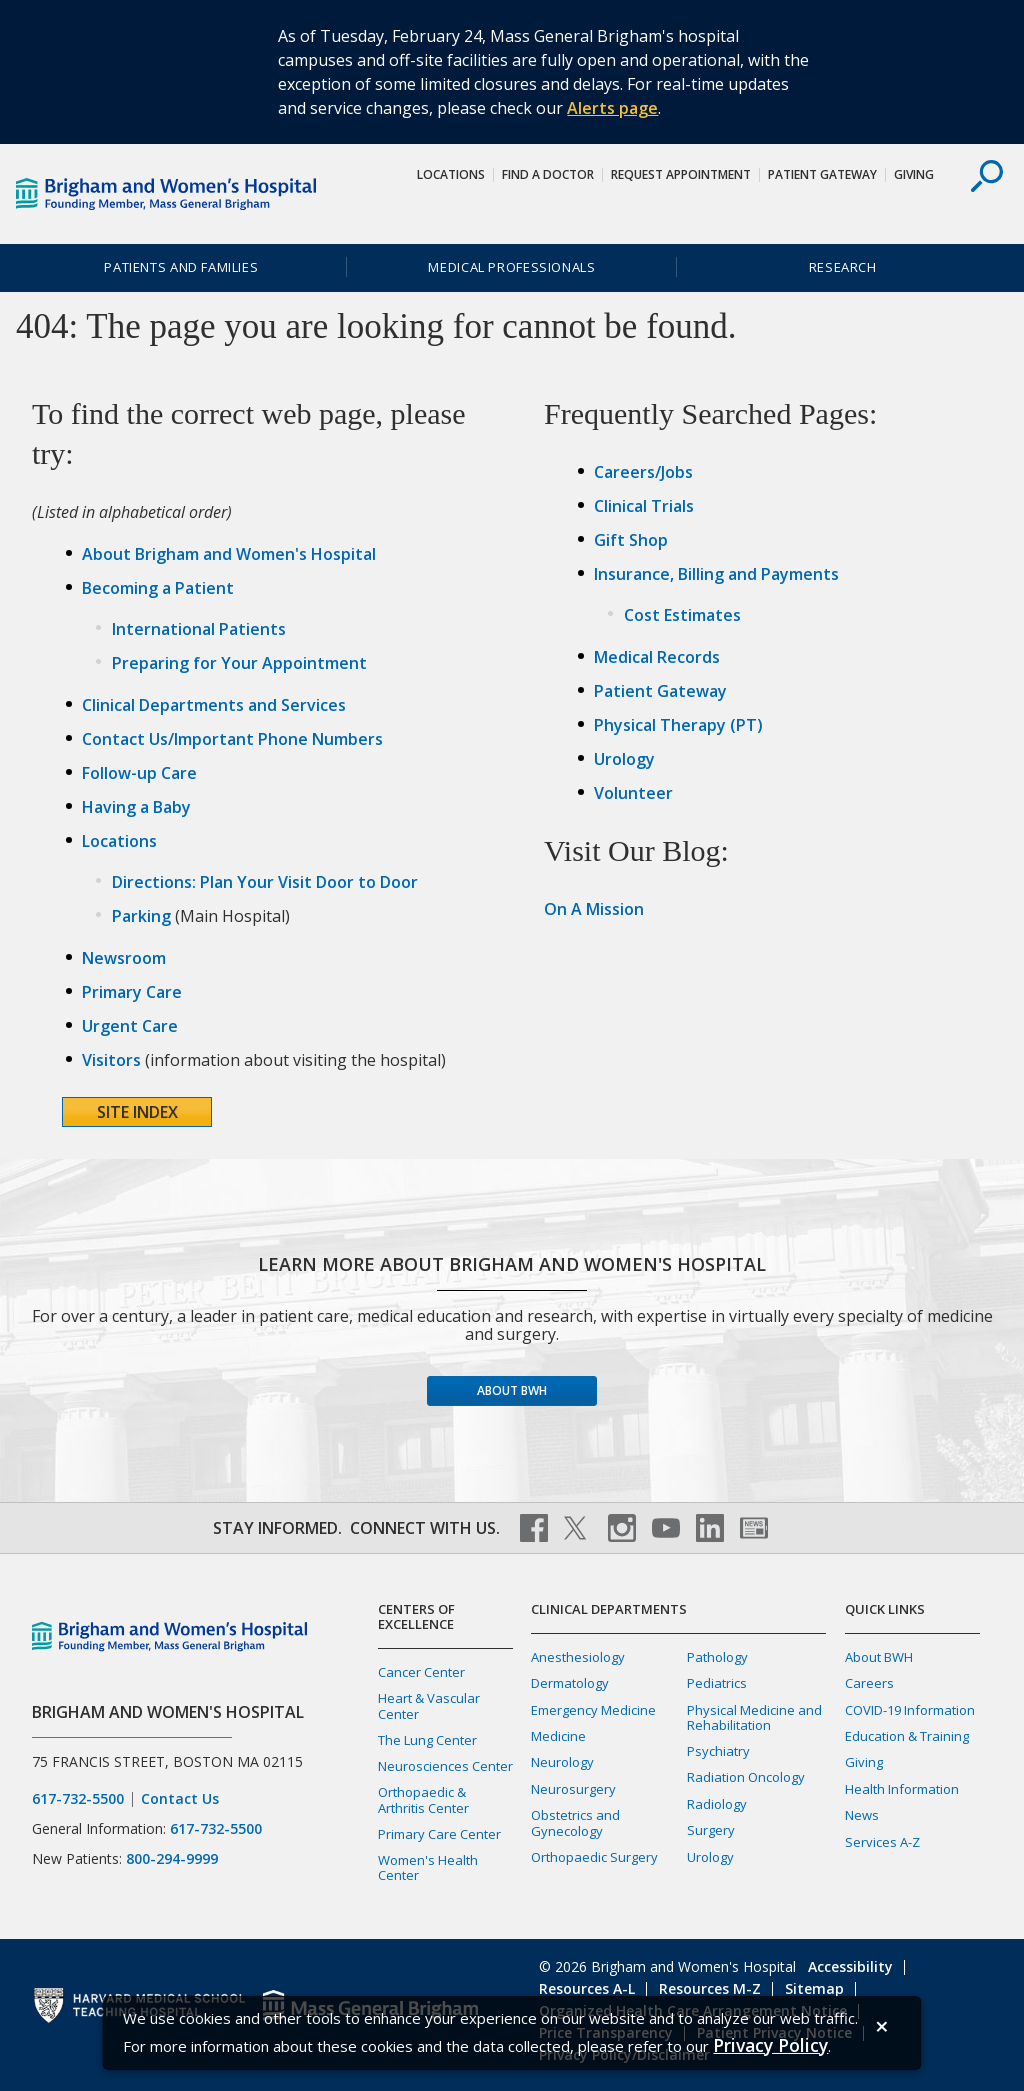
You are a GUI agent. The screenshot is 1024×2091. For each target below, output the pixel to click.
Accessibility (850, 1966)
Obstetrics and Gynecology (575, 1822)
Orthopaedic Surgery (594, 1857)
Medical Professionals (511, 267)
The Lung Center (427, 1740)
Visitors (111, 1060)
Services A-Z (882, 1842)
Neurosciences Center (445, 1766)
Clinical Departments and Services (214, 705)
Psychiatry (718, 1751)
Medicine (558, 1736)
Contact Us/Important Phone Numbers (232, 739)
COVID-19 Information (910, 1710)
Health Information (902, 1789)
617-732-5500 (78, 1799)
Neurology (562, 1762)
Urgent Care (130, 1026)
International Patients (199, 629)
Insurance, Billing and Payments (716, 574)
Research (843, 267)
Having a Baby (136, 807)
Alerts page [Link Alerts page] (612, 108)
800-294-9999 (172, 1858)
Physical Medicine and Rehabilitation (754, 1717)
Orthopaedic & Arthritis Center (423, 1799)
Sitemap (814, 1988)
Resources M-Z (710, 1988)
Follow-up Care (139, 773)
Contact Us (180, 1799)
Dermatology (570, 1683)
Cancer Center (421, 1672)
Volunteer (633, 793)
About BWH (512, 1390)
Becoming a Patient (158, 588)
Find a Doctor (548, 174)
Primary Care (132, 992)
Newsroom (124, 958)
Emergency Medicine (593, 1710)
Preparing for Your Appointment (239, 663)
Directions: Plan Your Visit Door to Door (265, 882)
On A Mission (594, 909)
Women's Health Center (428, 1867)
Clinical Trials (644, 506)
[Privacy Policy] (770, 2045)
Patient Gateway (822, 174)
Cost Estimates (682, 615)
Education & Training (907, 1736)
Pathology (717, 1657)
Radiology (717, 1804)
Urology (624, 759)
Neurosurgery (573, 1789)
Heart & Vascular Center (429, 1705)
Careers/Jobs (643, 472)
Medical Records (657, 657)
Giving (914, 174)
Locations (451, 174)
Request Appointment (681, 174)
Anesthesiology (578, 1657)
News (862, 1815)
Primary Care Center (439, 1834)
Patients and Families (181, 267)
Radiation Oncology (746, 1777)
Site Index (137, 1112)
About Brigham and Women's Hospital (229, 554)
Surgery (711, 1830)
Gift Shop (631, 540)
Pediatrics (717, 1683)
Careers (869, 1683)
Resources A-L (587, 1988)
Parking (141, 916)
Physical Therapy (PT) (678, 725)
